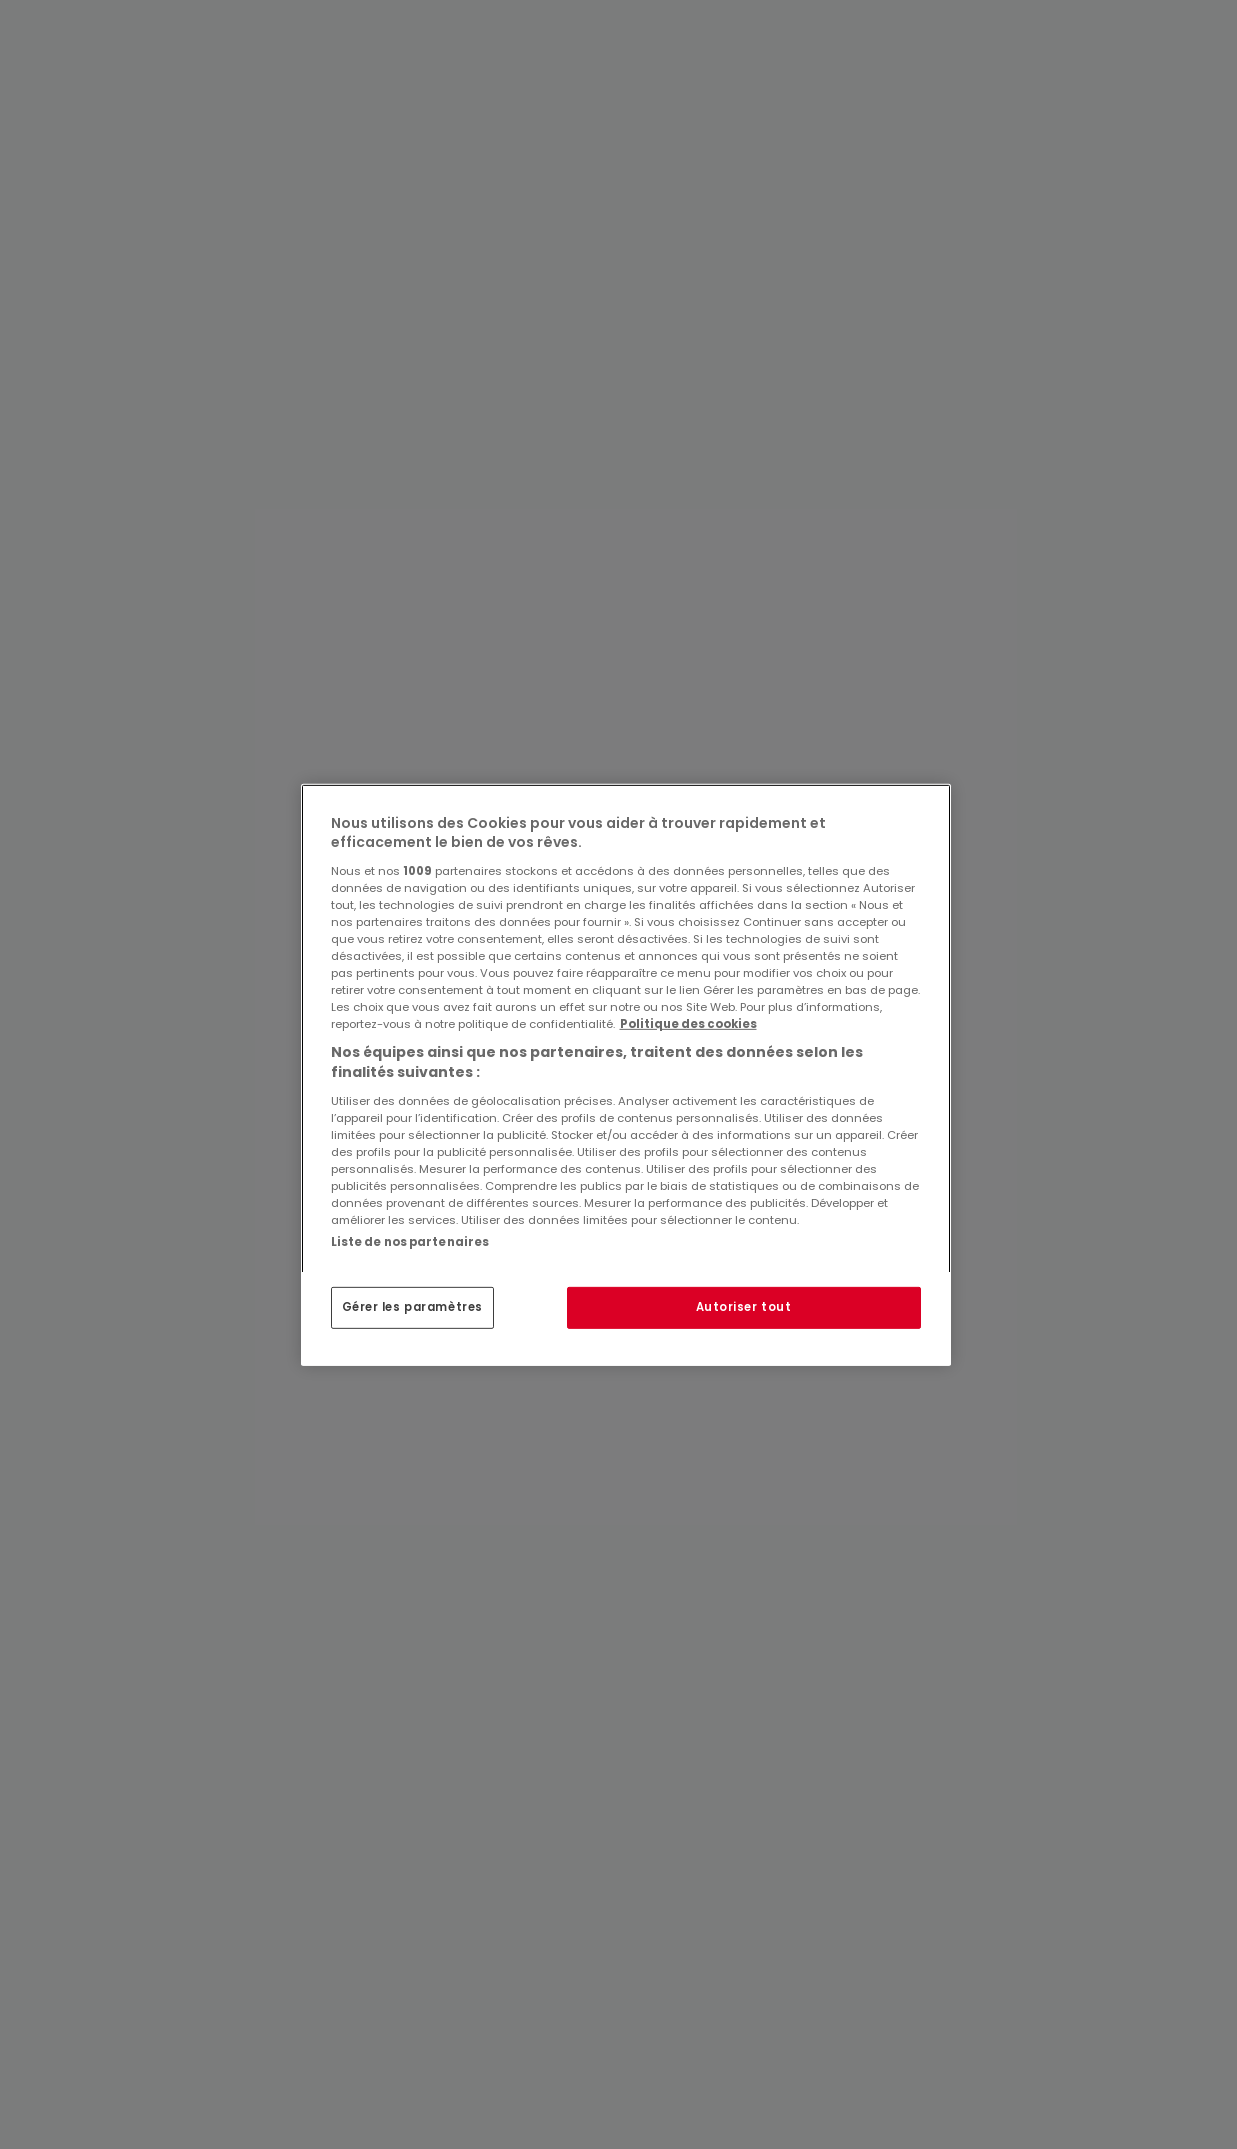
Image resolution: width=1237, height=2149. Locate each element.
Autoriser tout (744, 1307)
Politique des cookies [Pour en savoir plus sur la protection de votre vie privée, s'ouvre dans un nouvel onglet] (688, 1024)
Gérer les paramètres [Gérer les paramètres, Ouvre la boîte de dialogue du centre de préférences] (412, 1307)
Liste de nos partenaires (410, 1241)
